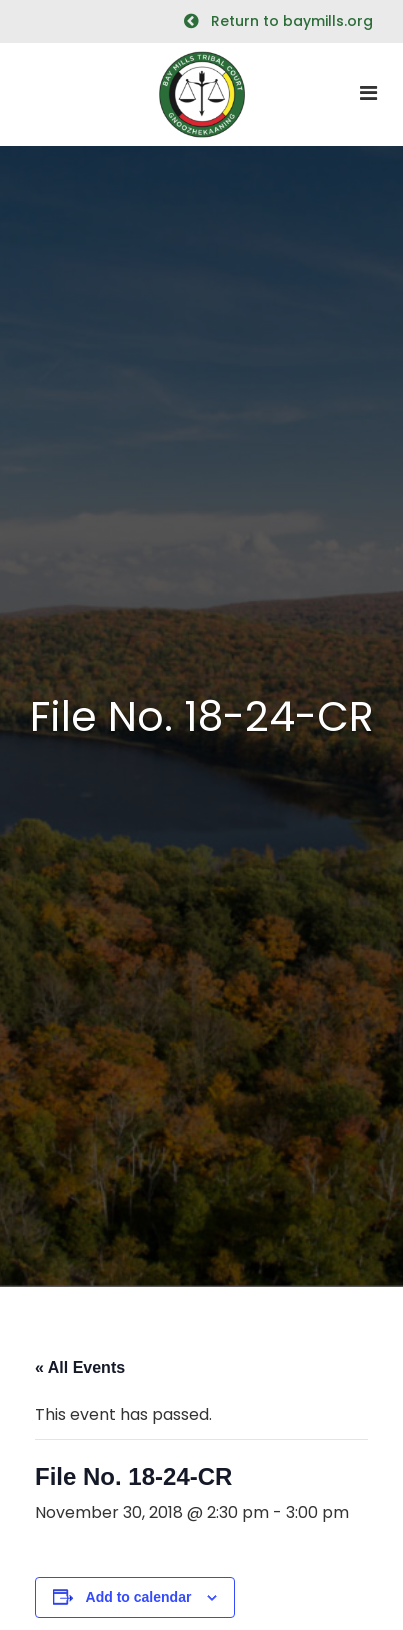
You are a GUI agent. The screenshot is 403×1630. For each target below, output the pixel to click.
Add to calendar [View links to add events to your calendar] (139, 1597)
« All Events (80, 1367)
